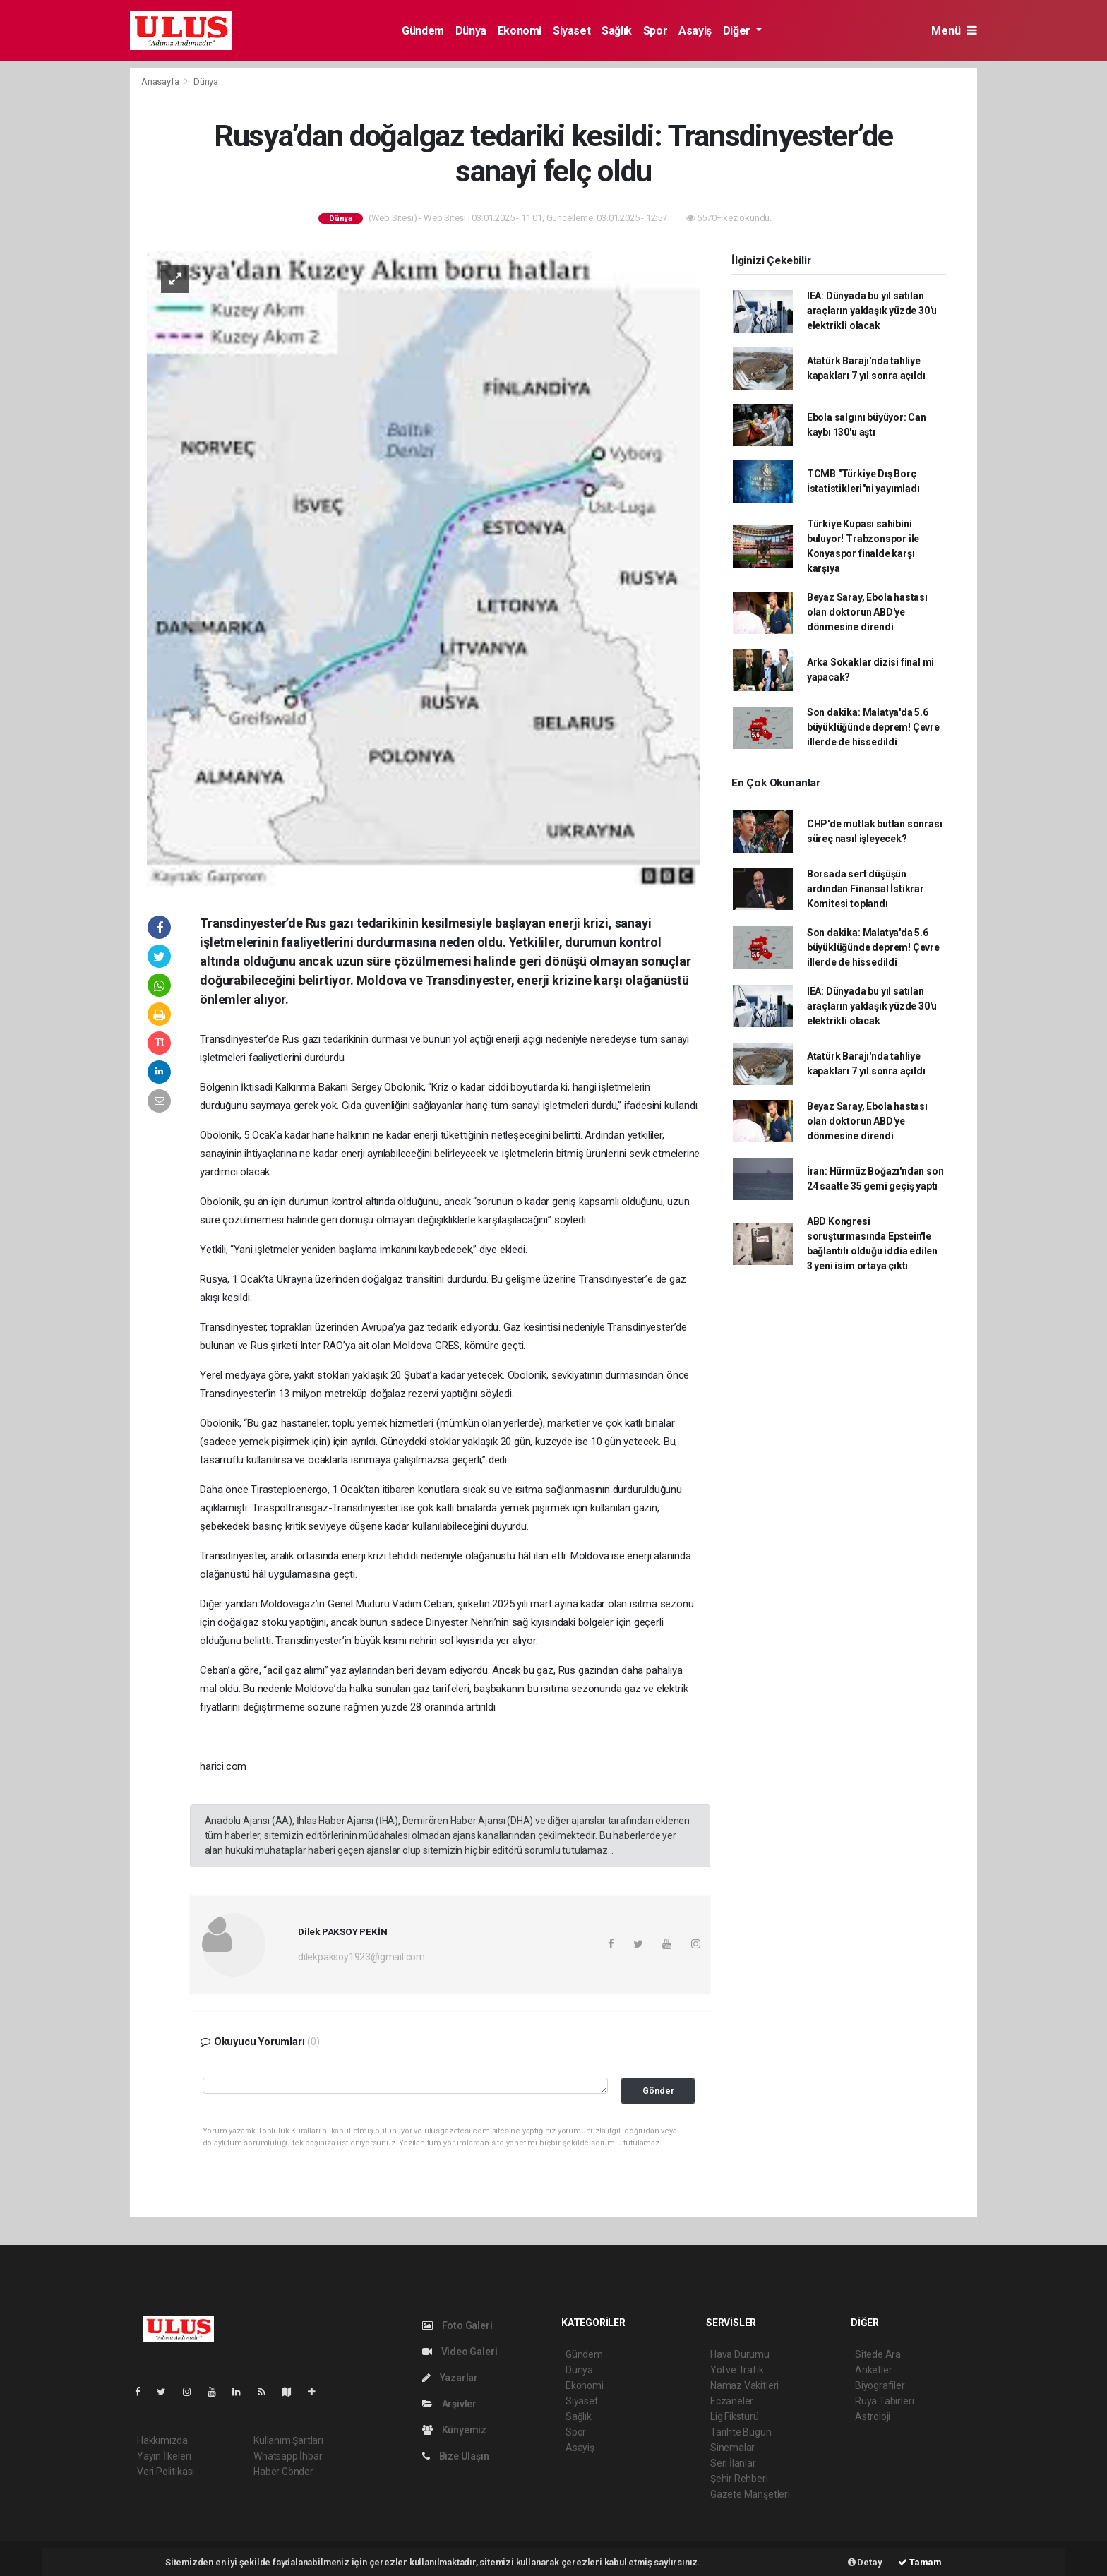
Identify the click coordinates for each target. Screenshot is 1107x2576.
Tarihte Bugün (741, 2432)
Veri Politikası (165, 2471)
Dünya (470, 30)
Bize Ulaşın (455, 2456)
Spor (655, 30)
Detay (865, 2562)
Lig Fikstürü (734, 2416)
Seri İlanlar (733, 2463)
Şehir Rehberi (739, 2478)
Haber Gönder (283, 2471)
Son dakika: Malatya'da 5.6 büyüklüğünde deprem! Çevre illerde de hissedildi (873, 727)
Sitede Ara (878, 2354)
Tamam (920, 2562)
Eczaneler (731, 2401)
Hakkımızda (162, 2440)
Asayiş (695, 30)
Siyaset (571, 30)
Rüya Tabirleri (884, 2401)
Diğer (738, 30)
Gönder (658, 2090)
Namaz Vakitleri (744, 2385)
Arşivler (449, 2403)
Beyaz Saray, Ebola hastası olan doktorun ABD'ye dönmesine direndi (867, 612)
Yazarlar (450, 2377)
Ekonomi (519, 30)
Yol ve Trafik (737, 2370)
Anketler (873, 2370)
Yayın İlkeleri (164, 2456)
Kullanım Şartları (288, 2440)
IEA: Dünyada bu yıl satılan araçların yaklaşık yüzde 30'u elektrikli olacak (872, 310)
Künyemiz (454, 2430)
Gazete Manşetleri (750, 2494)
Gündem (423, 30)
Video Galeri (459, 2351)
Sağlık (617, 30)
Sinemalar (732, 2447)
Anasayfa (161, 81)
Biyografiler (880, 2385)
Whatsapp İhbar (287, 2456)
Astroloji (872, 2416)
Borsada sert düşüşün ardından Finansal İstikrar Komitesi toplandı (865, 888)
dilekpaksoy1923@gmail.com (361, 1957)
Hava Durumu (740, 2354)
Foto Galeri (457, 2325)
